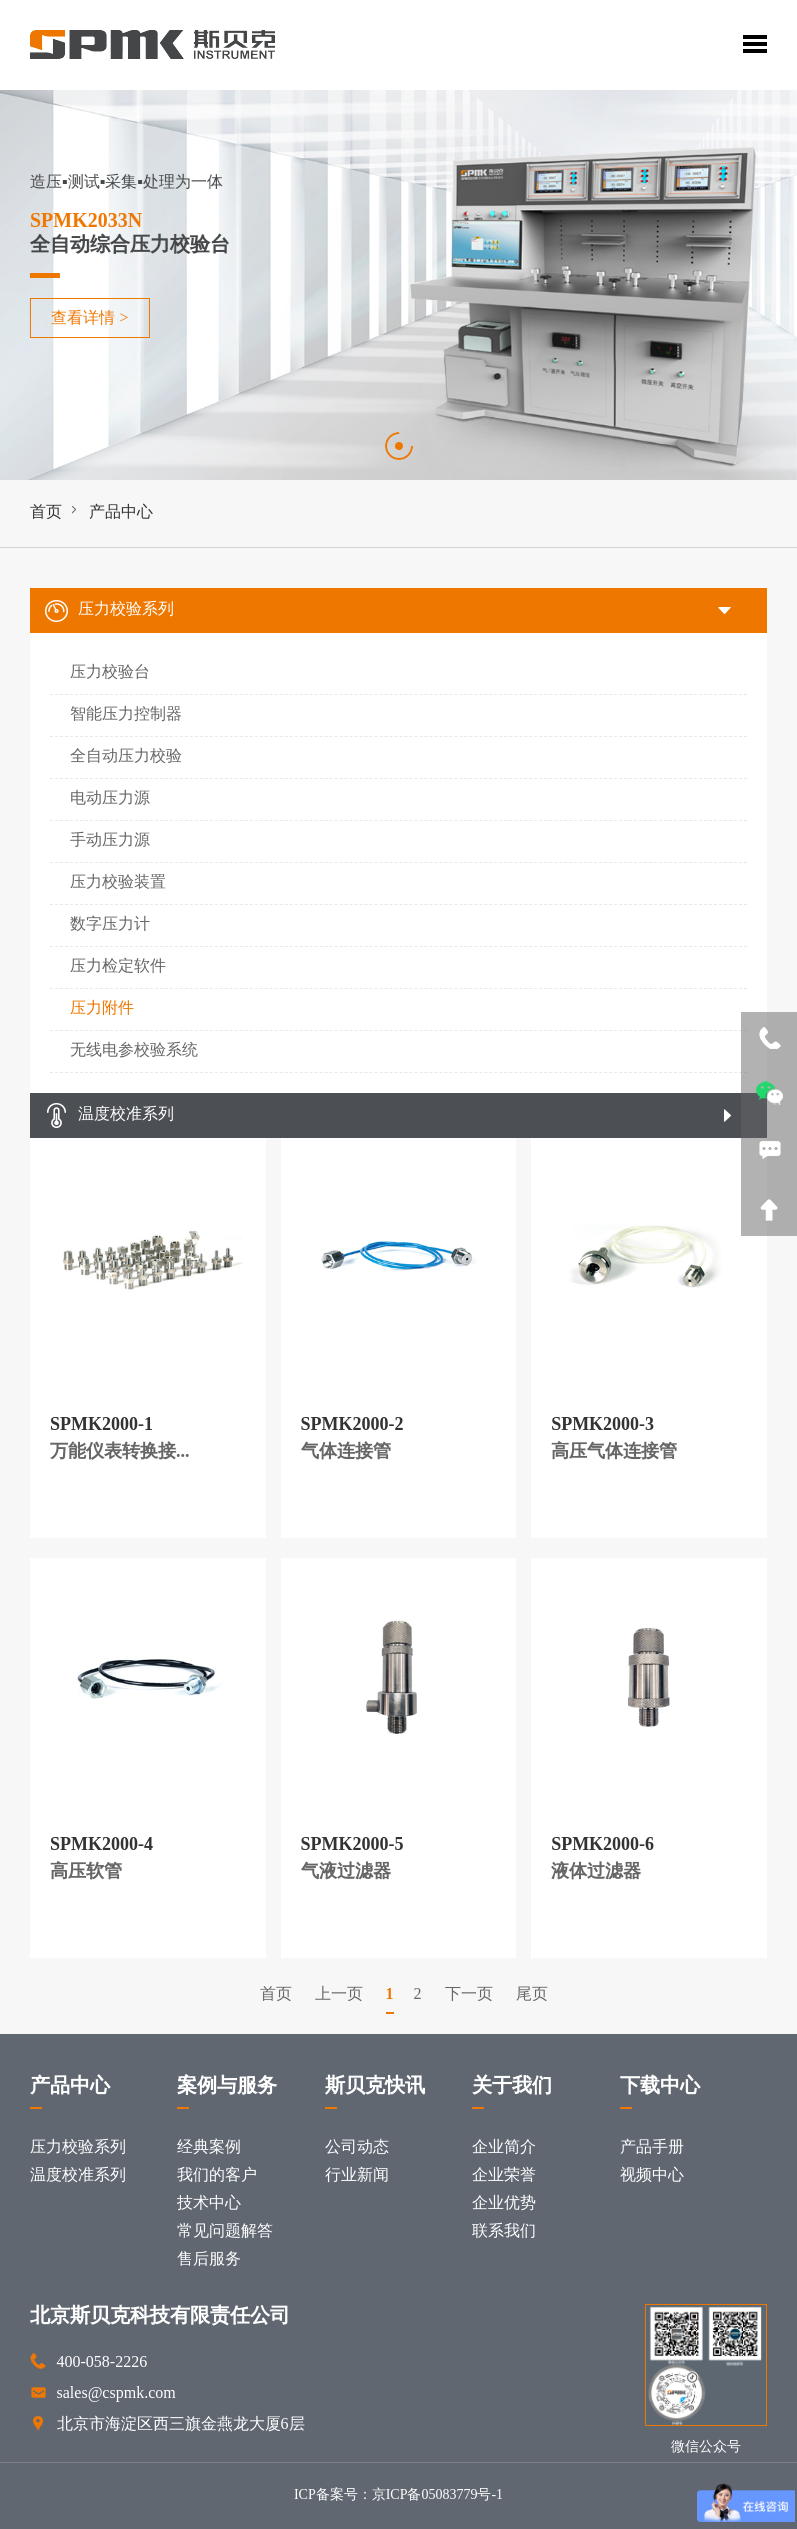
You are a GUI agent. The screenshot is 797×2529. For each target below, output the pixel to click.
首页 (46, 512)
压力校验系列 (109, 610)
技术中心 (209, 2203)
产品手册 (652, 2147)
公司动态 (357, 2147)
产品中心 (121, 512)
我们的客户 (217, 2175)
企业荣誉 (504, 2175)
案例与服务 (227, 2086)
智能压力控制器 (126, 714)
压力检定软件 (118, 966)
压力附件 (102, 1008)
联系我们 (504, 2231)
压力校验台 (110, 672)
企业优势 (504, 2203)
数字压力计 (110, 924)
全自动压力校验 (126, 756)
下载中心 (660, 2086)
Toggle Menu (755, 44)
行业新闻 (357, 2175)
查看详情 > (87, 318)
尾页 (532, 1994)
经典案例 (209, 2147)
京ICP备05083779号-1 (437, 2495)
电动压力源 (110, 798)
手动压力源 (110, 840)
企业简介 (504, 2147)
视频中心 (652, 2175)
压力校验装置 (118, 882)
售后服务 (209, 2259)
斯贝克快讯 (375, 2086)
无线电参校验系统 (134, 1050)
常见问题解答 (225, 2231)
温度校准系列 (109, 1115)
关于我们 (512, 2086)
